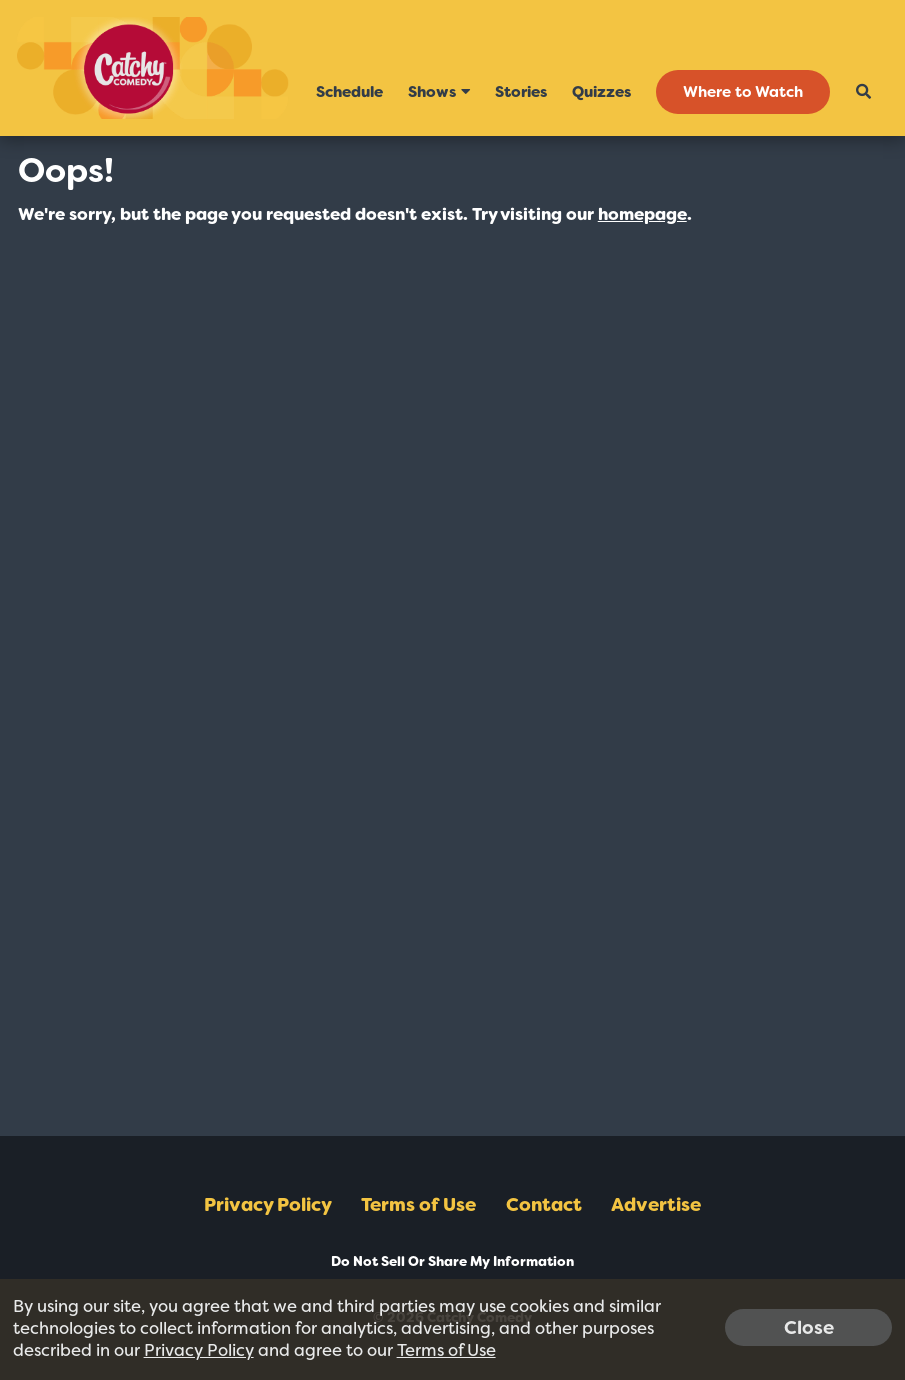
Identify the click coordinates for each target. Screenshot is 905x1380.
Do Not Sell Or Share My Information (452, 1261)
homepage (642, 214)
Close (809, 1327)
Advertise (656, 1205)
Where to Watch (743, 92)
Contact (544, 1205)
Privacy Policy (268, 1205)
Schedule (349, 92)
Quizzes (601, 92)
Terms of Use (418, 1205)
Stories (521, 92)
